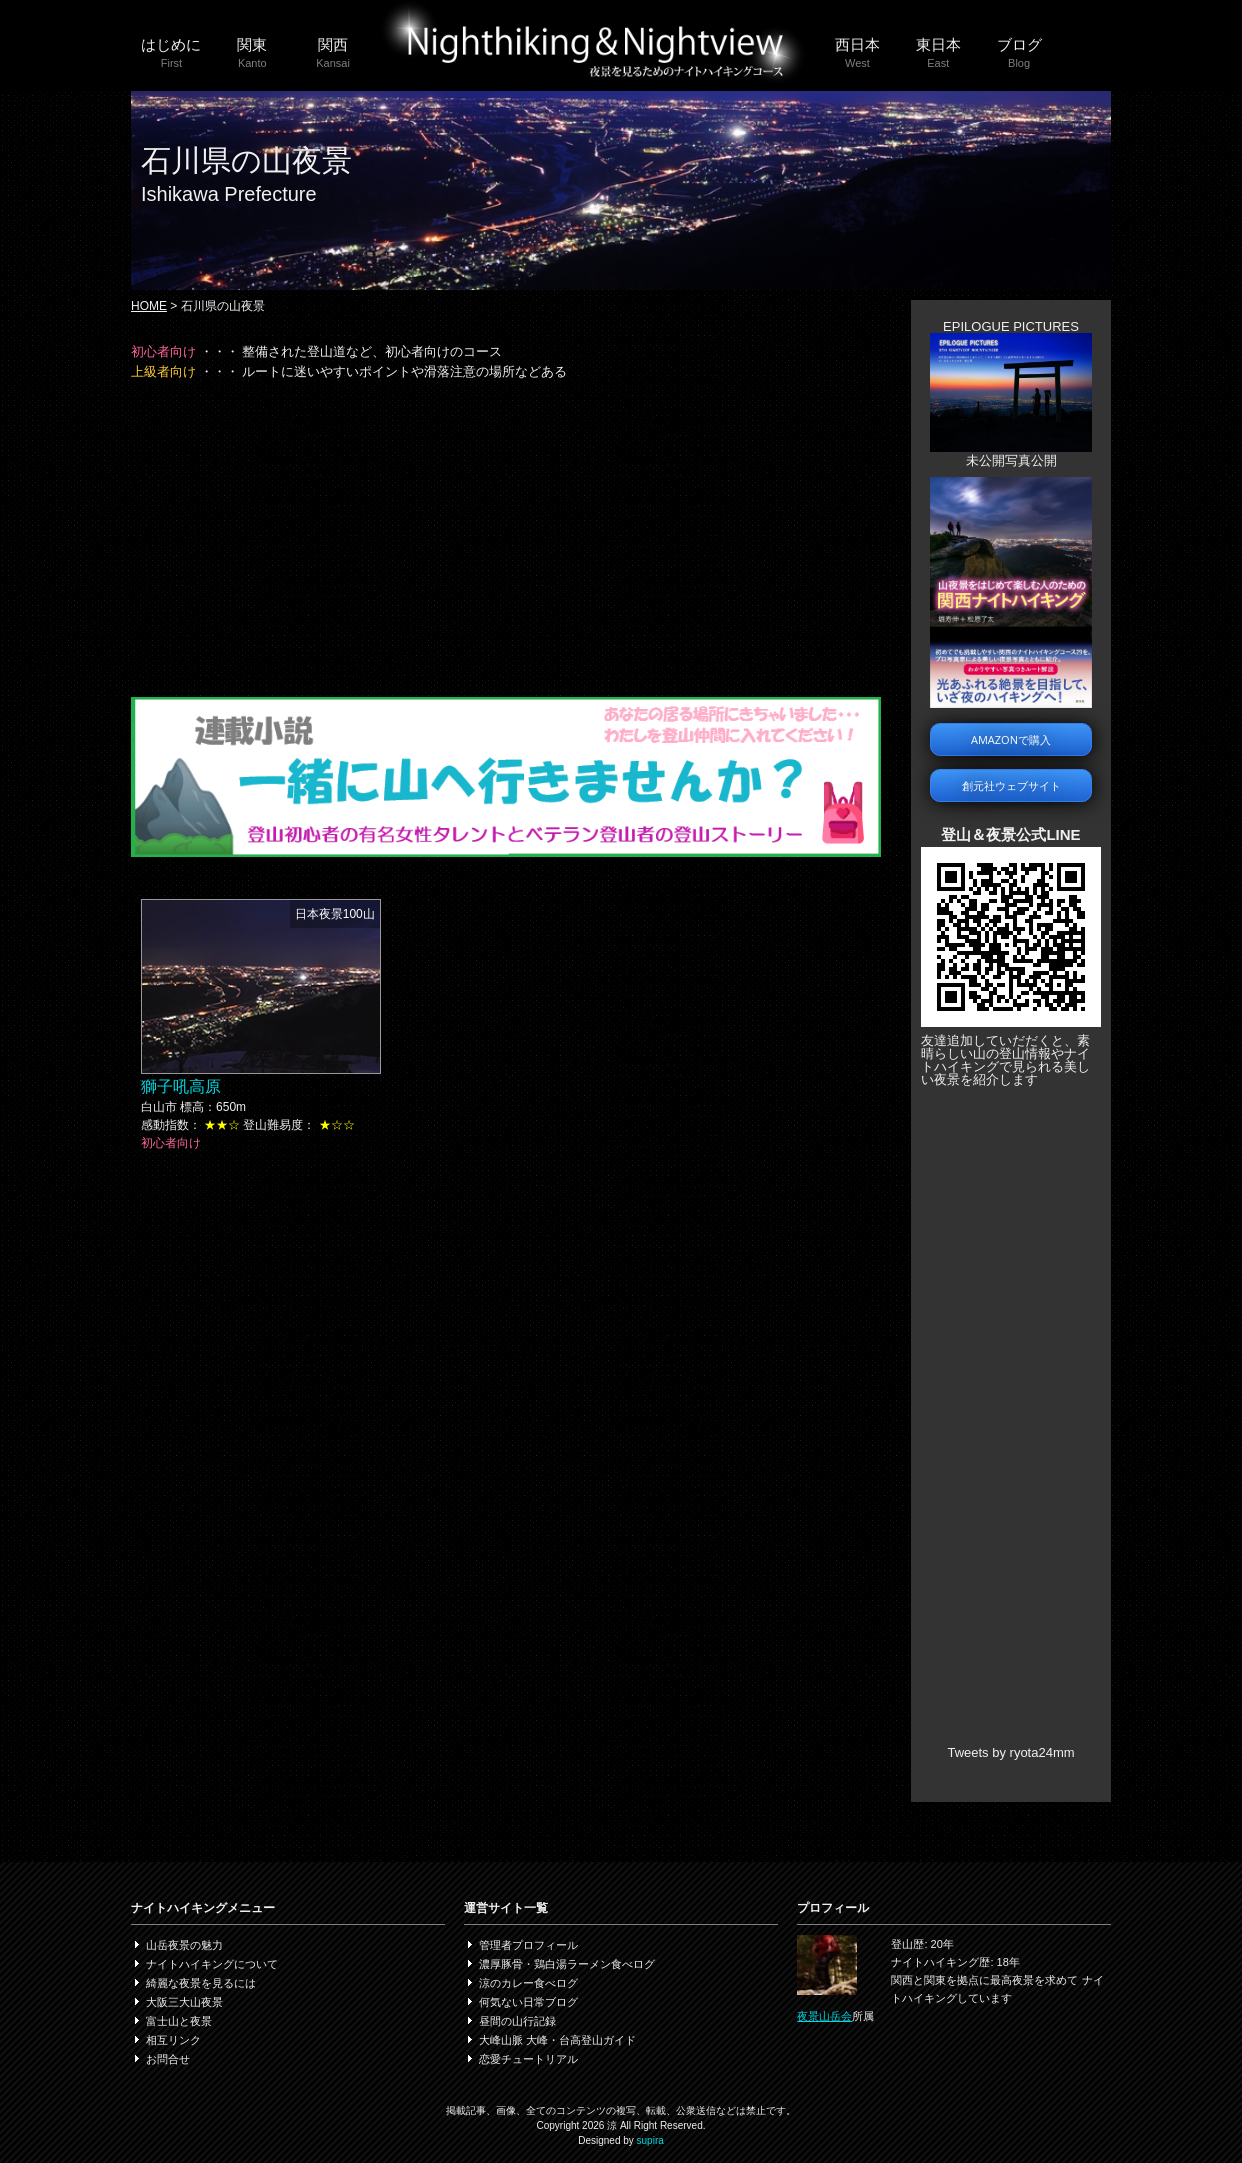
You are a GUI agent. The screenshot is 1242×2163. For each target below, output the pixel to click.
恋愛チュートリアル (528, 2059)
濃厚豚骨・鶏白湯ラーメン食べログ (567, 1964)
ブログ (1019, 54)
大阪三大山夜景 (184, 2002)
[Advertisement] (506, 537)
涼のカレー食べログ (528, 1983)
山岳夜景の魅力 (184, 1945)
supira (650, 2140)
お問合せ (168, 2059)
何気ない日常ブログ (528, 2002)
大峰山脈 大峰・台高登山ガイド (557, 2040)
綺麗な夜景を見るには (201, 1983)
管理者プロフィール (528, 1945)
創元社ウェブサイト (1011, 785)
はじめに (171, 54)
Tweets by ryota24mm (1010, 1752)
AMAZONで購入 (1011, 739)
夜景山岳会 (824, 2016)
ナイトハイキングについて (212, 1964)
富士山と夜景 (179, 2021)
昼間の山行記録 (517, 2021)
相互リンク (173, 2040)
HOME (149, 306)
